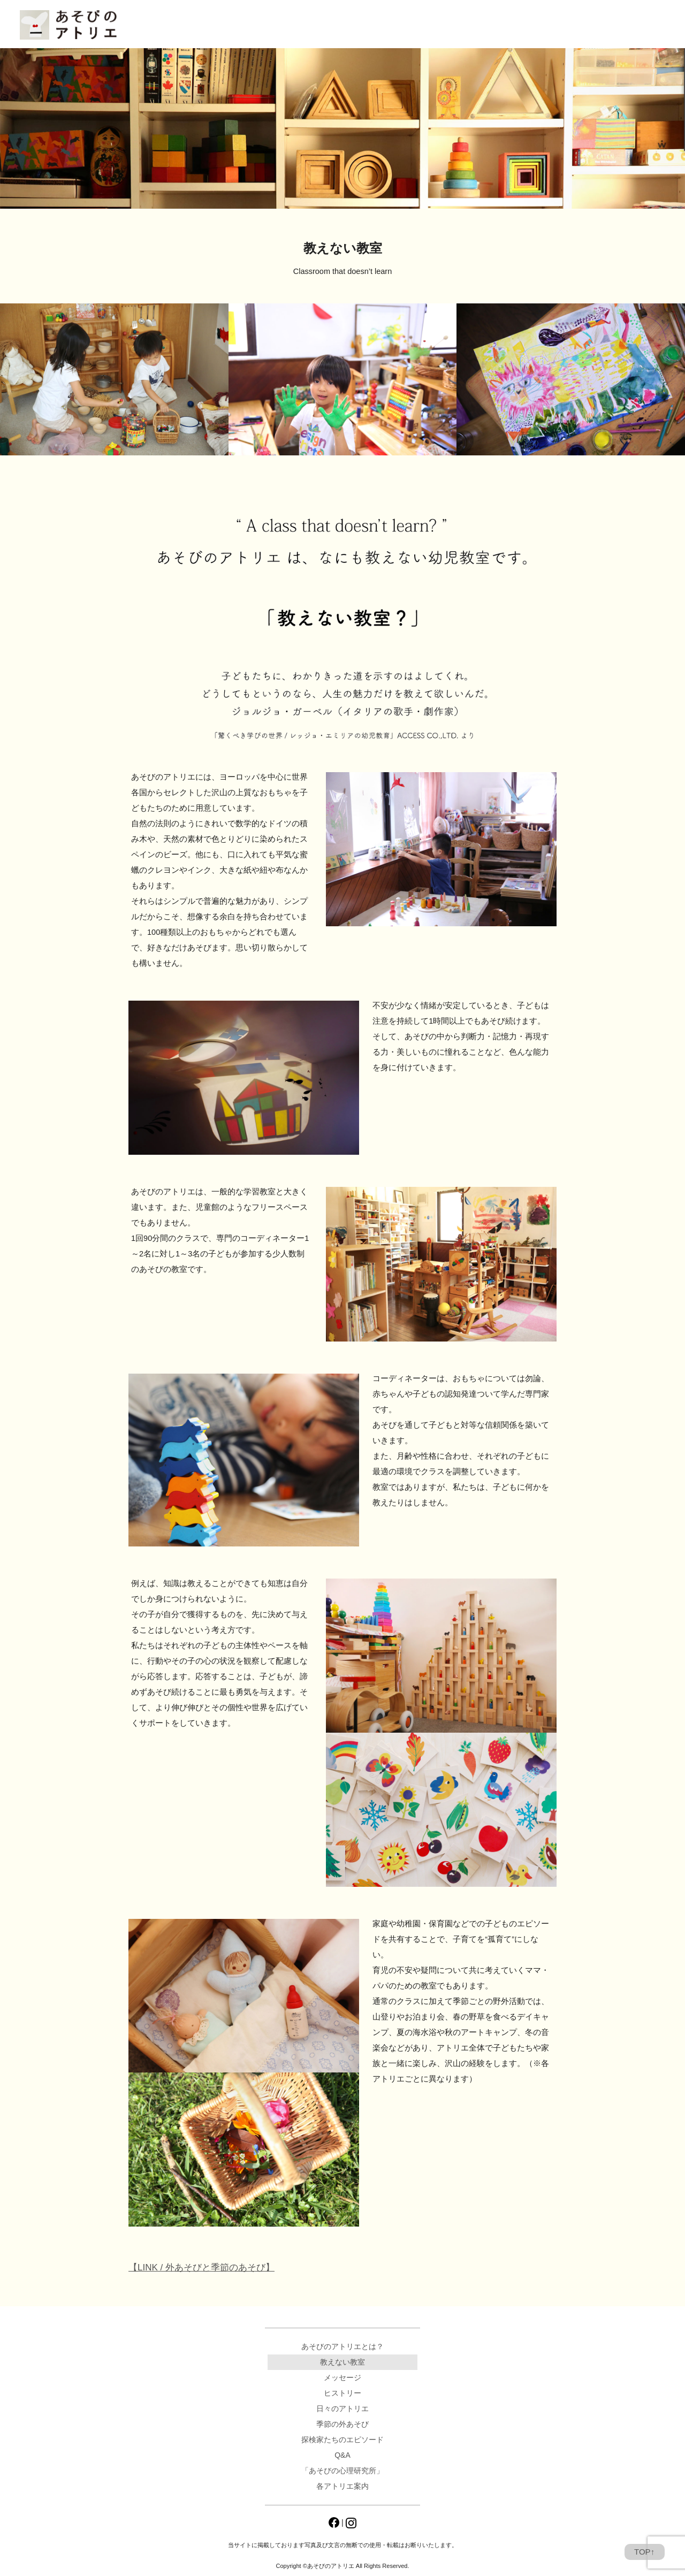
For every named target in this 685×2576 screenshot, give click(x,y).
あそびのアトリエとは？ (189, 25)
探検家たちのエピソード (342, 2439)
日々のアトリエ (278, 25)
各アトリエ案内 (513, 25)
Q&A (346, 25)
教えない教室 (342, 2362)
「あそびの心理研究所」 (428, 25)
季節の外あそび (342, 2424)
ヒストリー (342, 2393)
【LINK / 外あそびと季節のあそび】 (201, 2267)
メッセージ (342, 2377)
